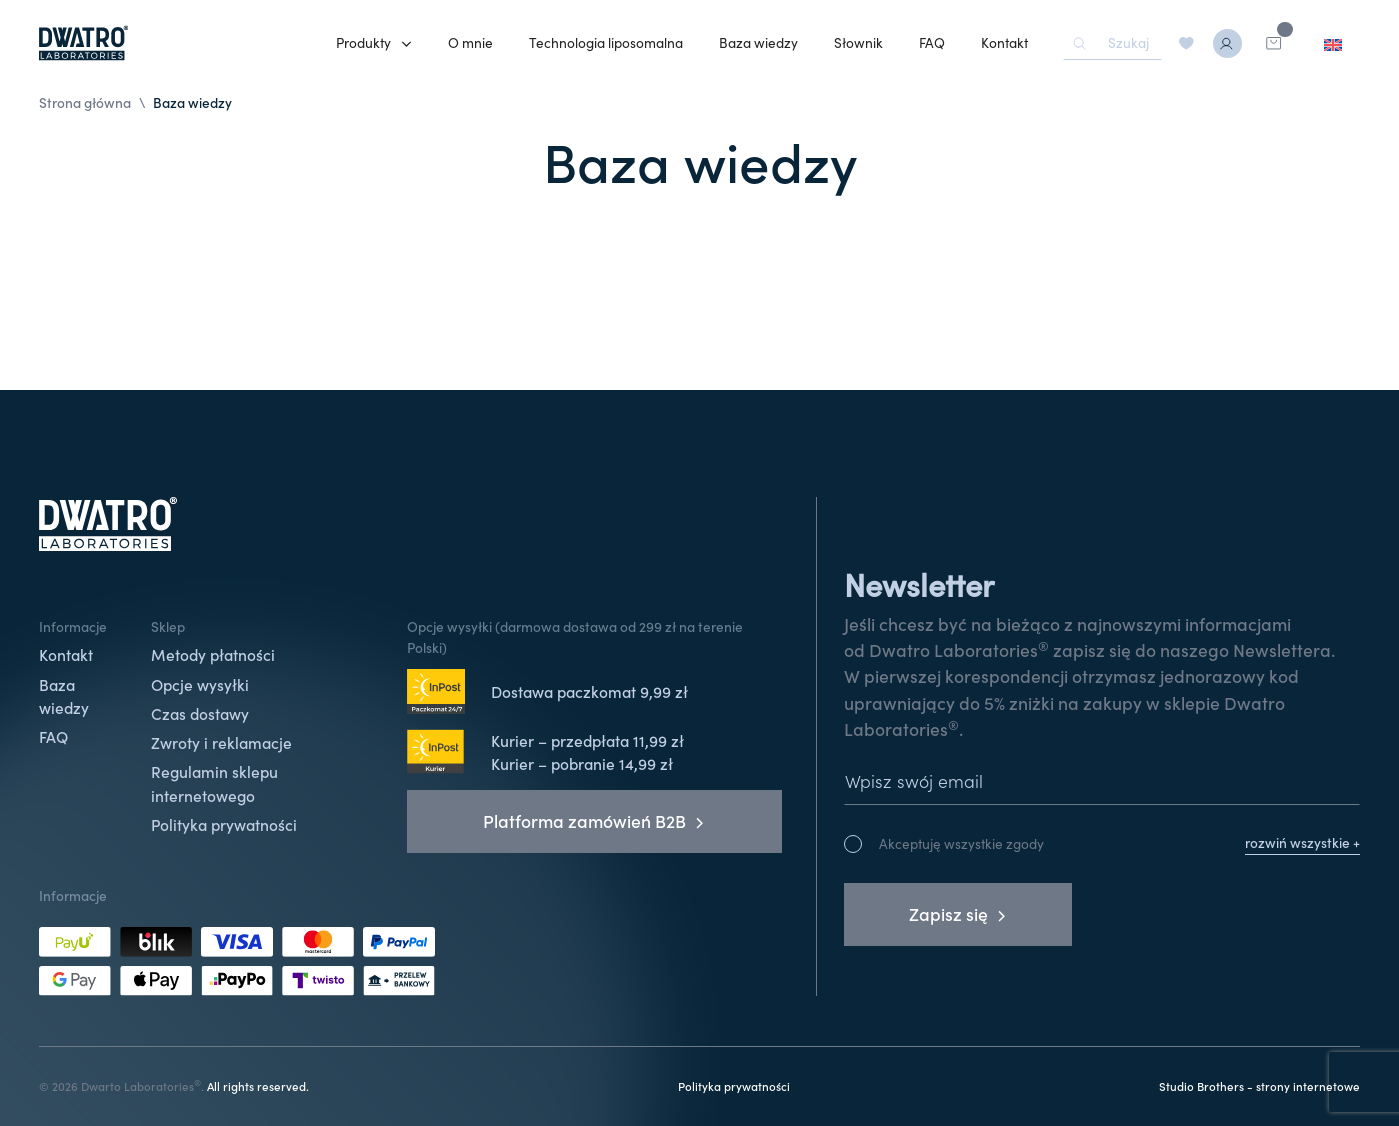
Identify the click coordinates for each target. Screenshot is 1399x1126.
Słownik (858, 42)
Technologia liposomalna (606, 42)
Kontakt (1004, 42)
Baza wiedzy (758, 42)
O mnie (470, 42)
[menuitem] (1333, 43)
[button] (374, 43)
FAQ (932, 42)
